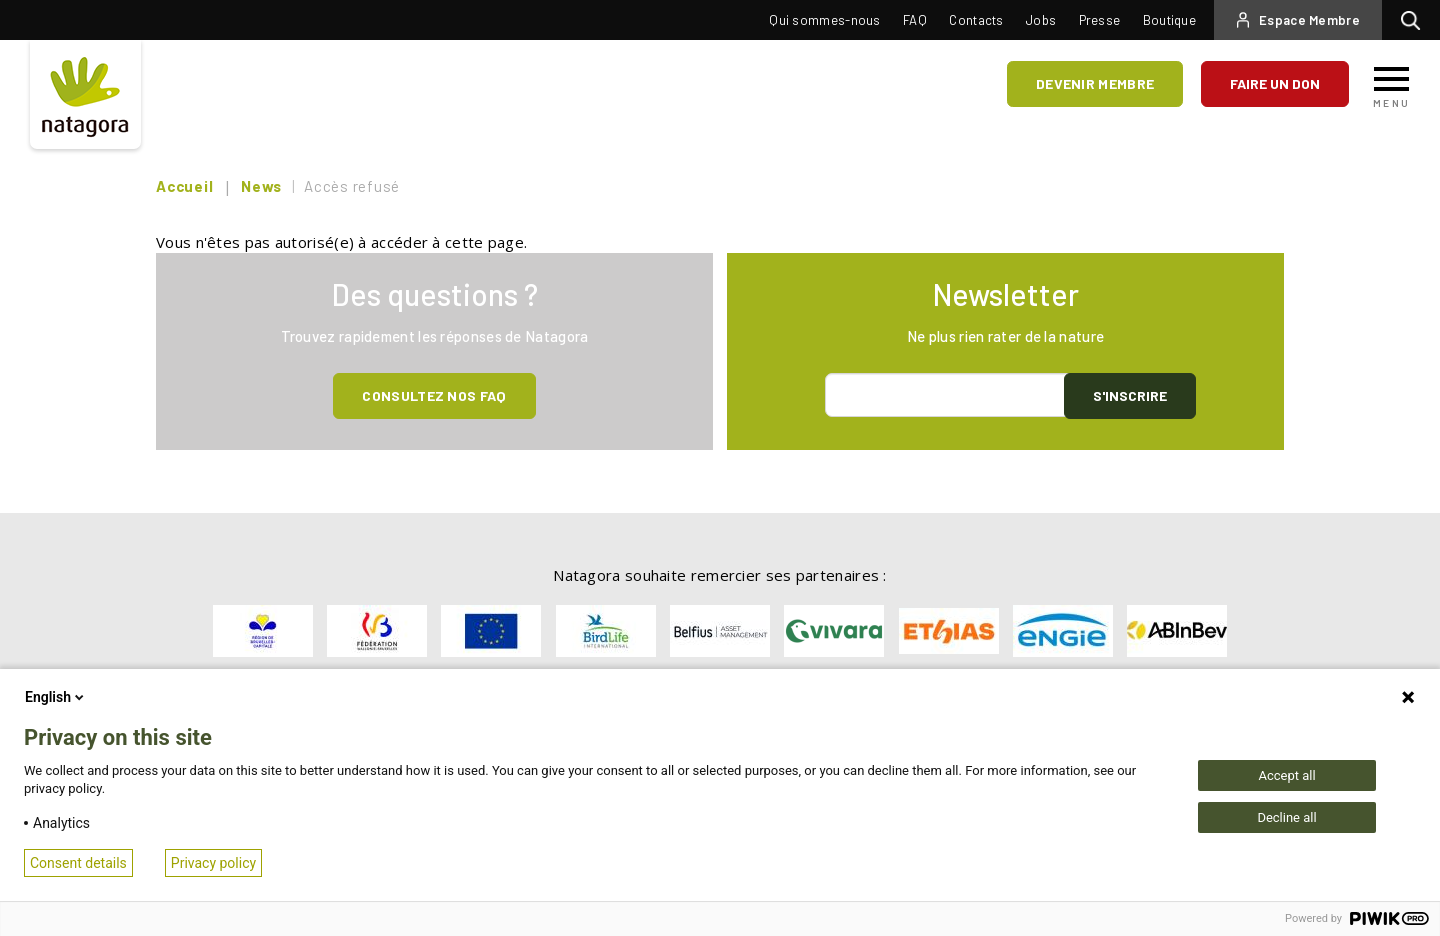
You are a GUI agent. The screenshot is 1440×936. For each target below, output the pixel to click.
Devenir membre (1095, 83)
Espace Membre (1309, 20)
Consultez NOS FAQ (434, 395)
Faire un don (1275, 83)
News (261, 186)
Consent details (78, 863)
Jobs (1041, 20)
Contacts (976, 20)
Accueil (184, 186)
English (56, 697)
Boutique (1169, 20)
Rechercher (1415, 20)
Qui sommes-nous (825, 20)
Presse (1100, 20)
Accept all (1286, 775)
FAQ (915, 20)
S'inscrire (1130, 395)
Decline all (1286, 817)
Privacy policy (213, 863)
